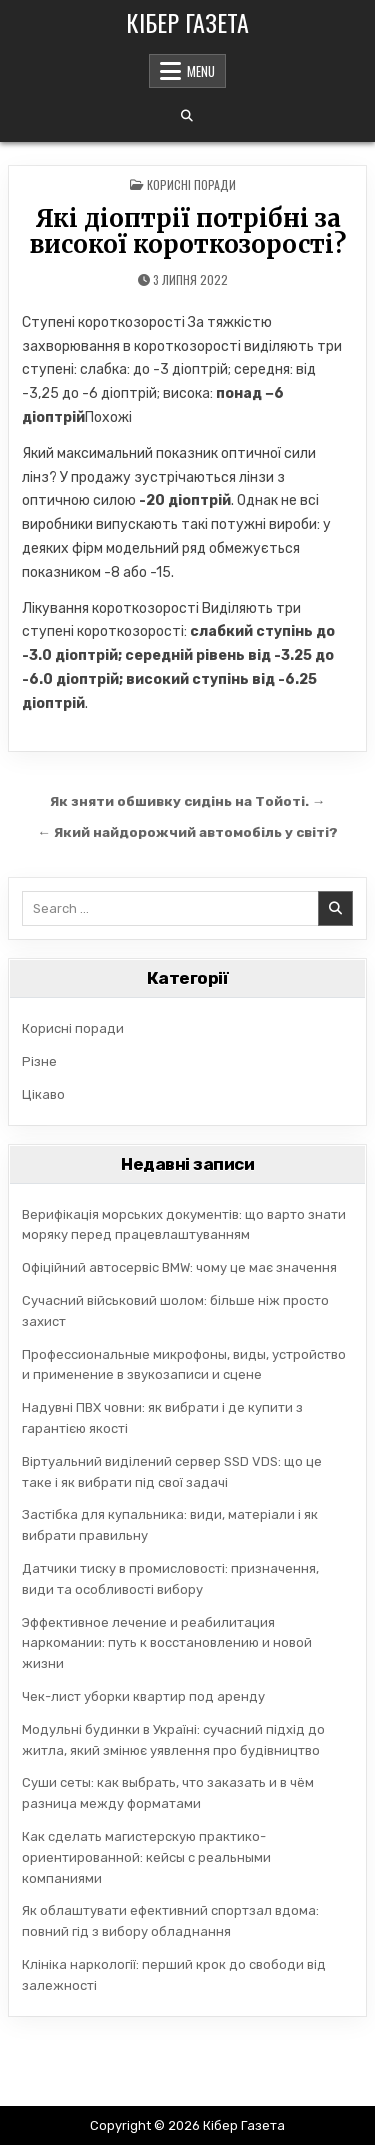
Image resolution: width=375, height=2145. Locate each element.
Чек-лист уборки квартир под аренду (143, 1696)
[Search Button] (187, 116)
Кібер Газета (187, 22)
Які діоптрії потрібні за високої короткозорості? (188, 231)
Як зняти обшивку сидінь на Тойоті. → (188, 801)
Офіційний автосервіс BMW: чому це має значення (179, 1267)
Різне (39, 1061)
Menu (201, 71)
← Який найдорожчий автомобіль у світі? (187, 832)
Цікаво (43, 1094)
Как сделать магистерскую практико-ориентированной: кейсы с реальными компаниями (146, 1857)
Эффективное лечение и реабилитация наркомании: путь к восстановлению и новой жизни (167, 1643)
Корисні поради (191, 184)
